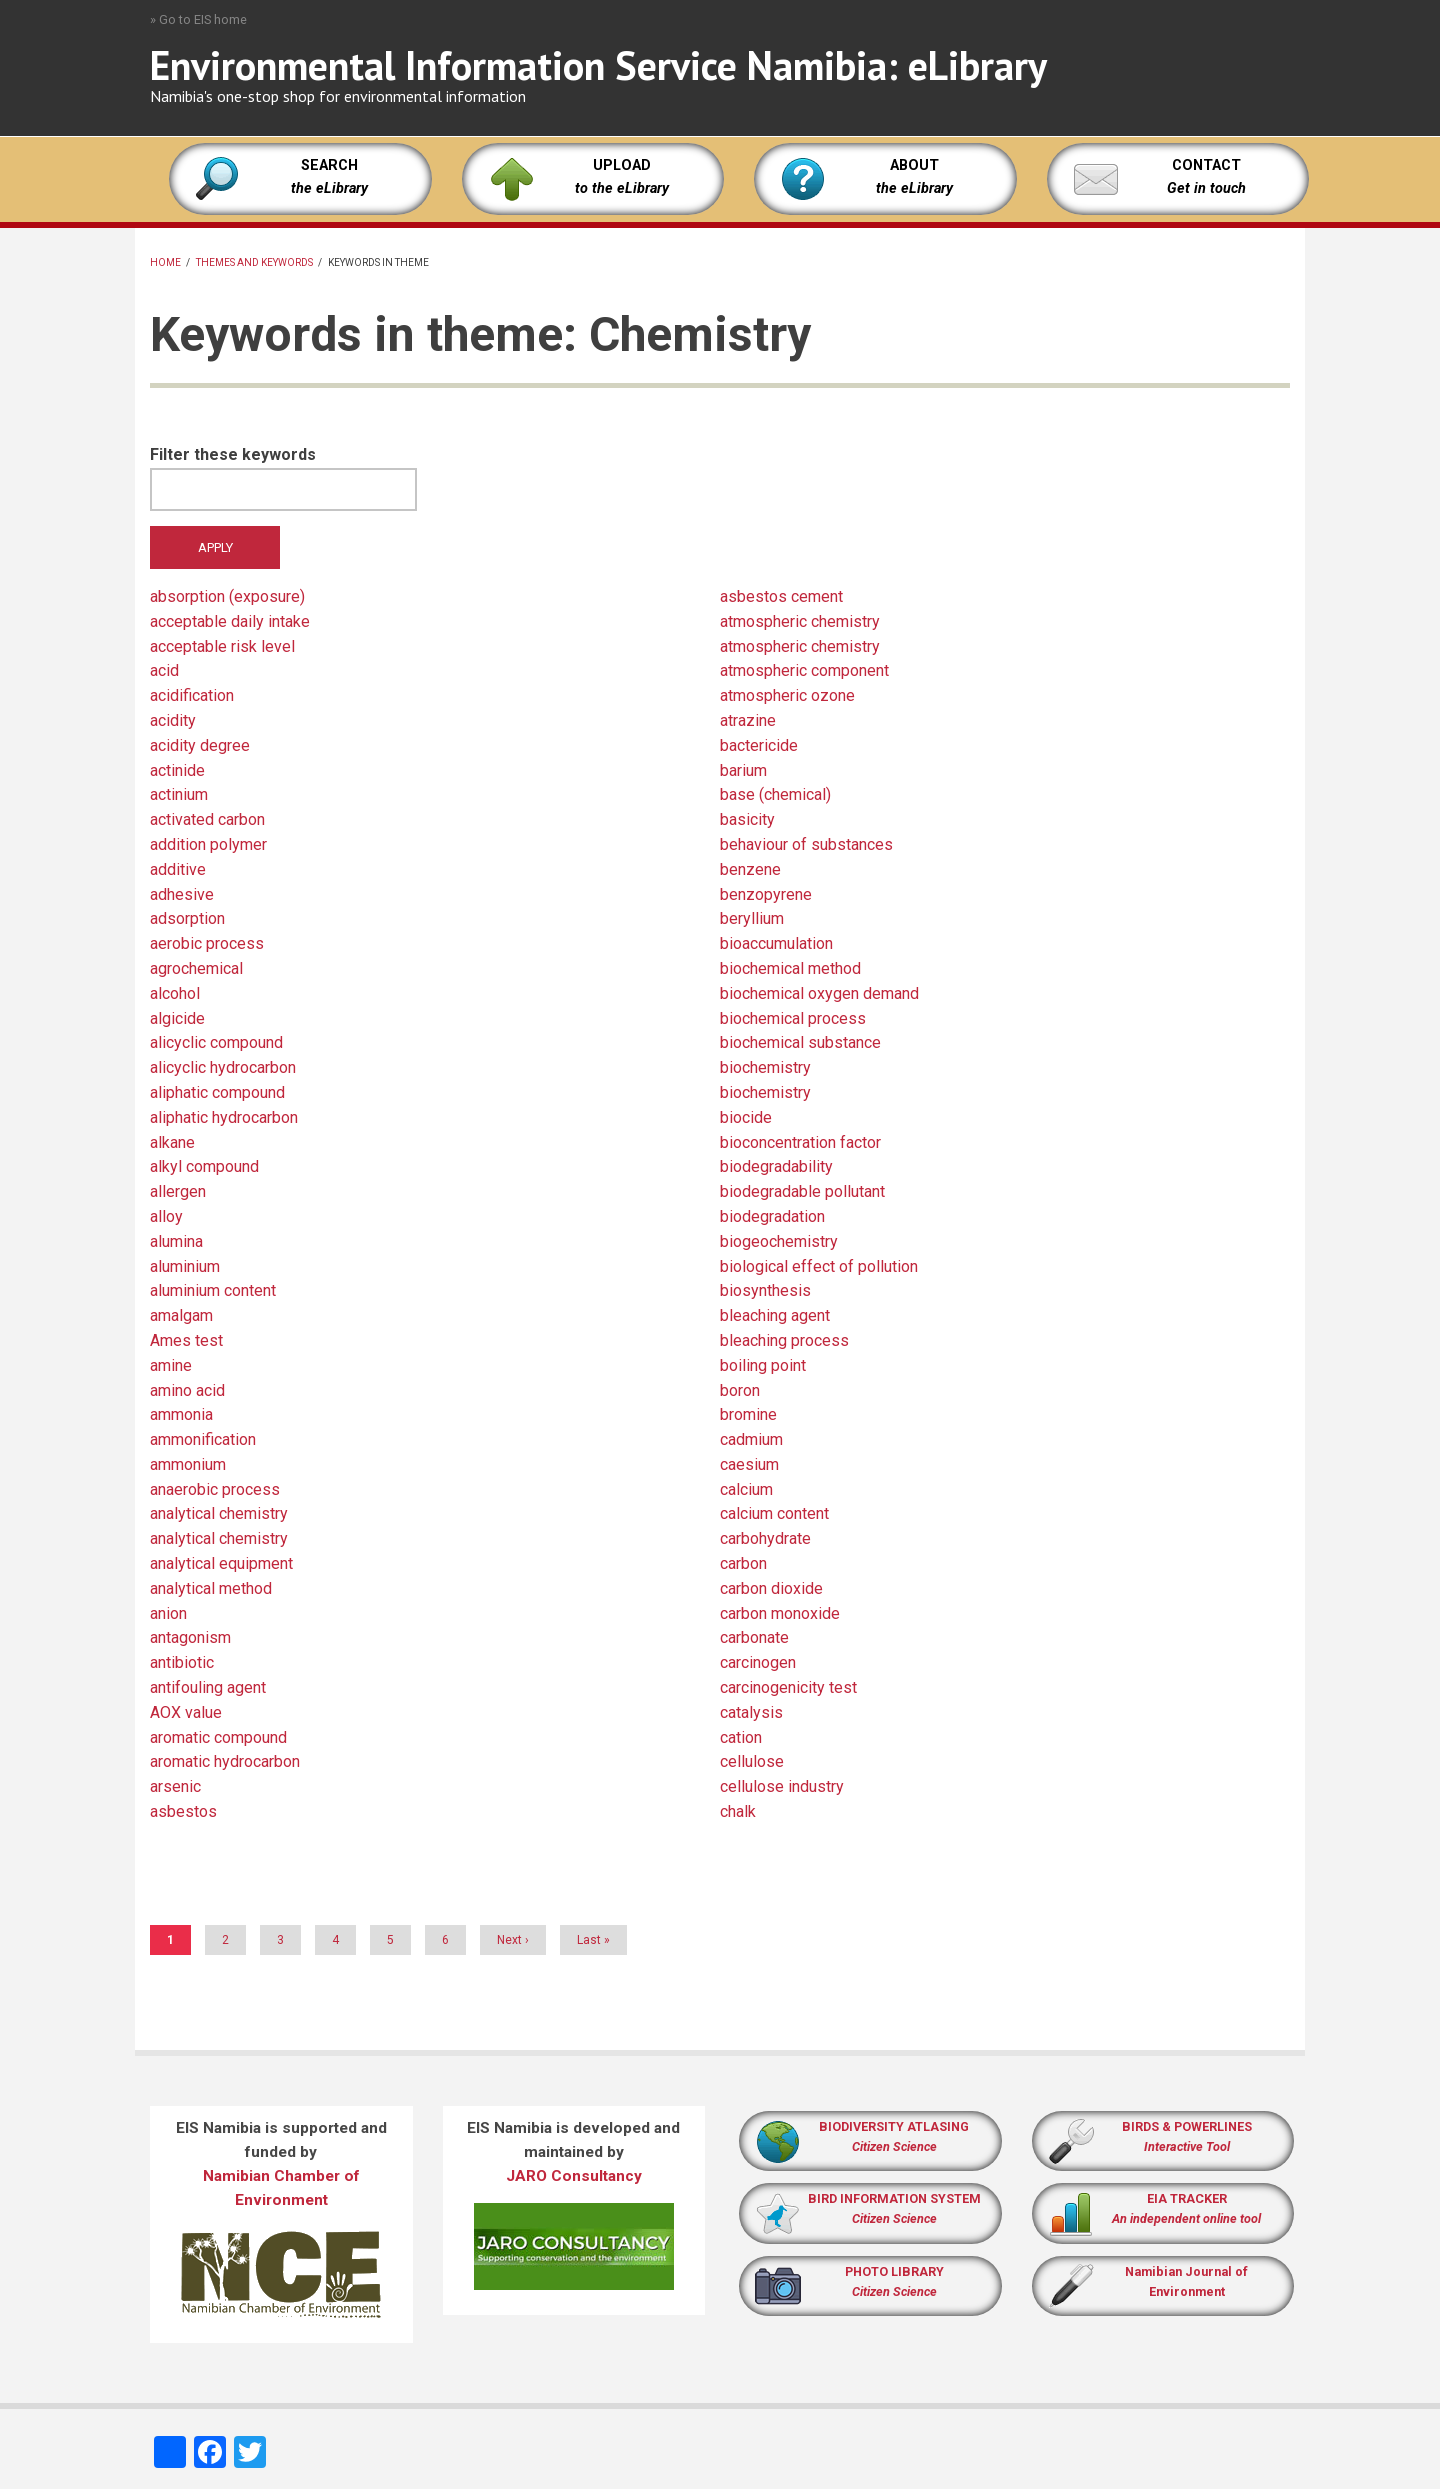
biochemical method (790, 968)
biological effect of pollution (819, 1266)
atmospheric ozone (787, 695)
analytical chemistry (219, 1513)
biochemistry (765, 1067)
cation (741, 1737)
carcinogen (758, 1662)
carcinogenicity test (788, 1687)
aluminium (185, 1266)
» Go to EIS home (198, 19)
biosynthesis (765, 1290)
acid (164, 670)
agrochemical (196, 968)
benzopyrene (766, 894)
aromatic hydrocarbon (225, 1761)
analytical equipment (221, 1563)
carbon (743, 1563)
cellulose (752, 1761)
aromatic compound (218, 1737)
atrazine (748, 720)
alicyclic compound (216, 1042)
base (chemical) (775, 794)
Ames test (186, 1340)
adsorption (187, 918)
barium (743, 770)
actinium (179, 794)
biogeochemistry (779, 1241)
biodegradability (776, 1166)
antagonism (190, 1637)
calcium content (774, 1513)
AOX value (186, 1712)
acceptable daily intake (230, 621)
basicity (747, 819)
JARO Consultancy (574, 2176)
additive (178, 869)
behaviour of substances (806, 844)
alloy (166, 1216)
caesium (749, 1464)
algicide (177, 1018)
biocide (746, 1117)
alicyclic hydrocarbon (223, 1067)
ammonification (203, 1439)
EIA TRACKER (1187, 2198)
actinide (177, 770)
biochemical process (793, 1018)
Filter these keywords (233, 454)
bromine (748, 1414)
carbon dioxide (771, 1588)
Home (165, 262)
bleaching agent (775, 1315)
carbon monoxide (780, 1613)
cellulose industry (782, 1786)
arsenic (175, 1786)
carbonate (754, 1637)
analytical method (211, 1588)
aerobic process (207, 943)
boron (740, 1390)
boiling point (763, 1365)
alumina (176, 1241)
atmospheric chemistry (800, 621)
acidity (173, 720)
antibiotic (182, 1662)
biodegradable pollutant (802, 1191)
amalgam (181, 1315)
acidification (192, 695)
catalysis (751, 1712)
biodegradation (772, 1216)
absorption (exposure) (227, 596)
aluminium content (213, 1290)
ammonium (188, 1464)
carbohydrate (765, 1538)
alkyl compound (204, 1166)
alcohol (175, 993)
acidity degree (200, 745)
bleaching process (784, 1340)
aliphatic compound (217, 1092)
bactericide (759, 745)
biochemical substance (800, 1042)
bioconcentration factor (800, 1142)
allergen (178, 1191)
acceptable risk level (222, 646)
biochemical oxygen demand (819, 993)
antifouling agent (208, 1687)
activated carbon (207, 819)
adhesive (182, 894)
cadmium (751, 1439)
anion (168, 1613)
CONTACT (1206, 165)
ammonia (181, 1414)
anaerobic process (215, 1489)
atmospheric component (804, 670)
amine (171, 1365)
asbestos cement (781, 596)
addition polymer (208, 844)
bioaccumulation (776, 943)
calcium (746, 1489)
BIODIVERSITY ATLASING (894, 2126)
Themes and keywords (254, 262)
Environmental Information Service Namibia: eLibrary (598, 65)
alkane (172, 1142)
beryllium (752, 918)
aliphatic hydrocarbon (224, 1117)
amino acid (187, 1390)
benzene (750, 869)
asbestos (183, 1811)
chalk (738, 1811)
